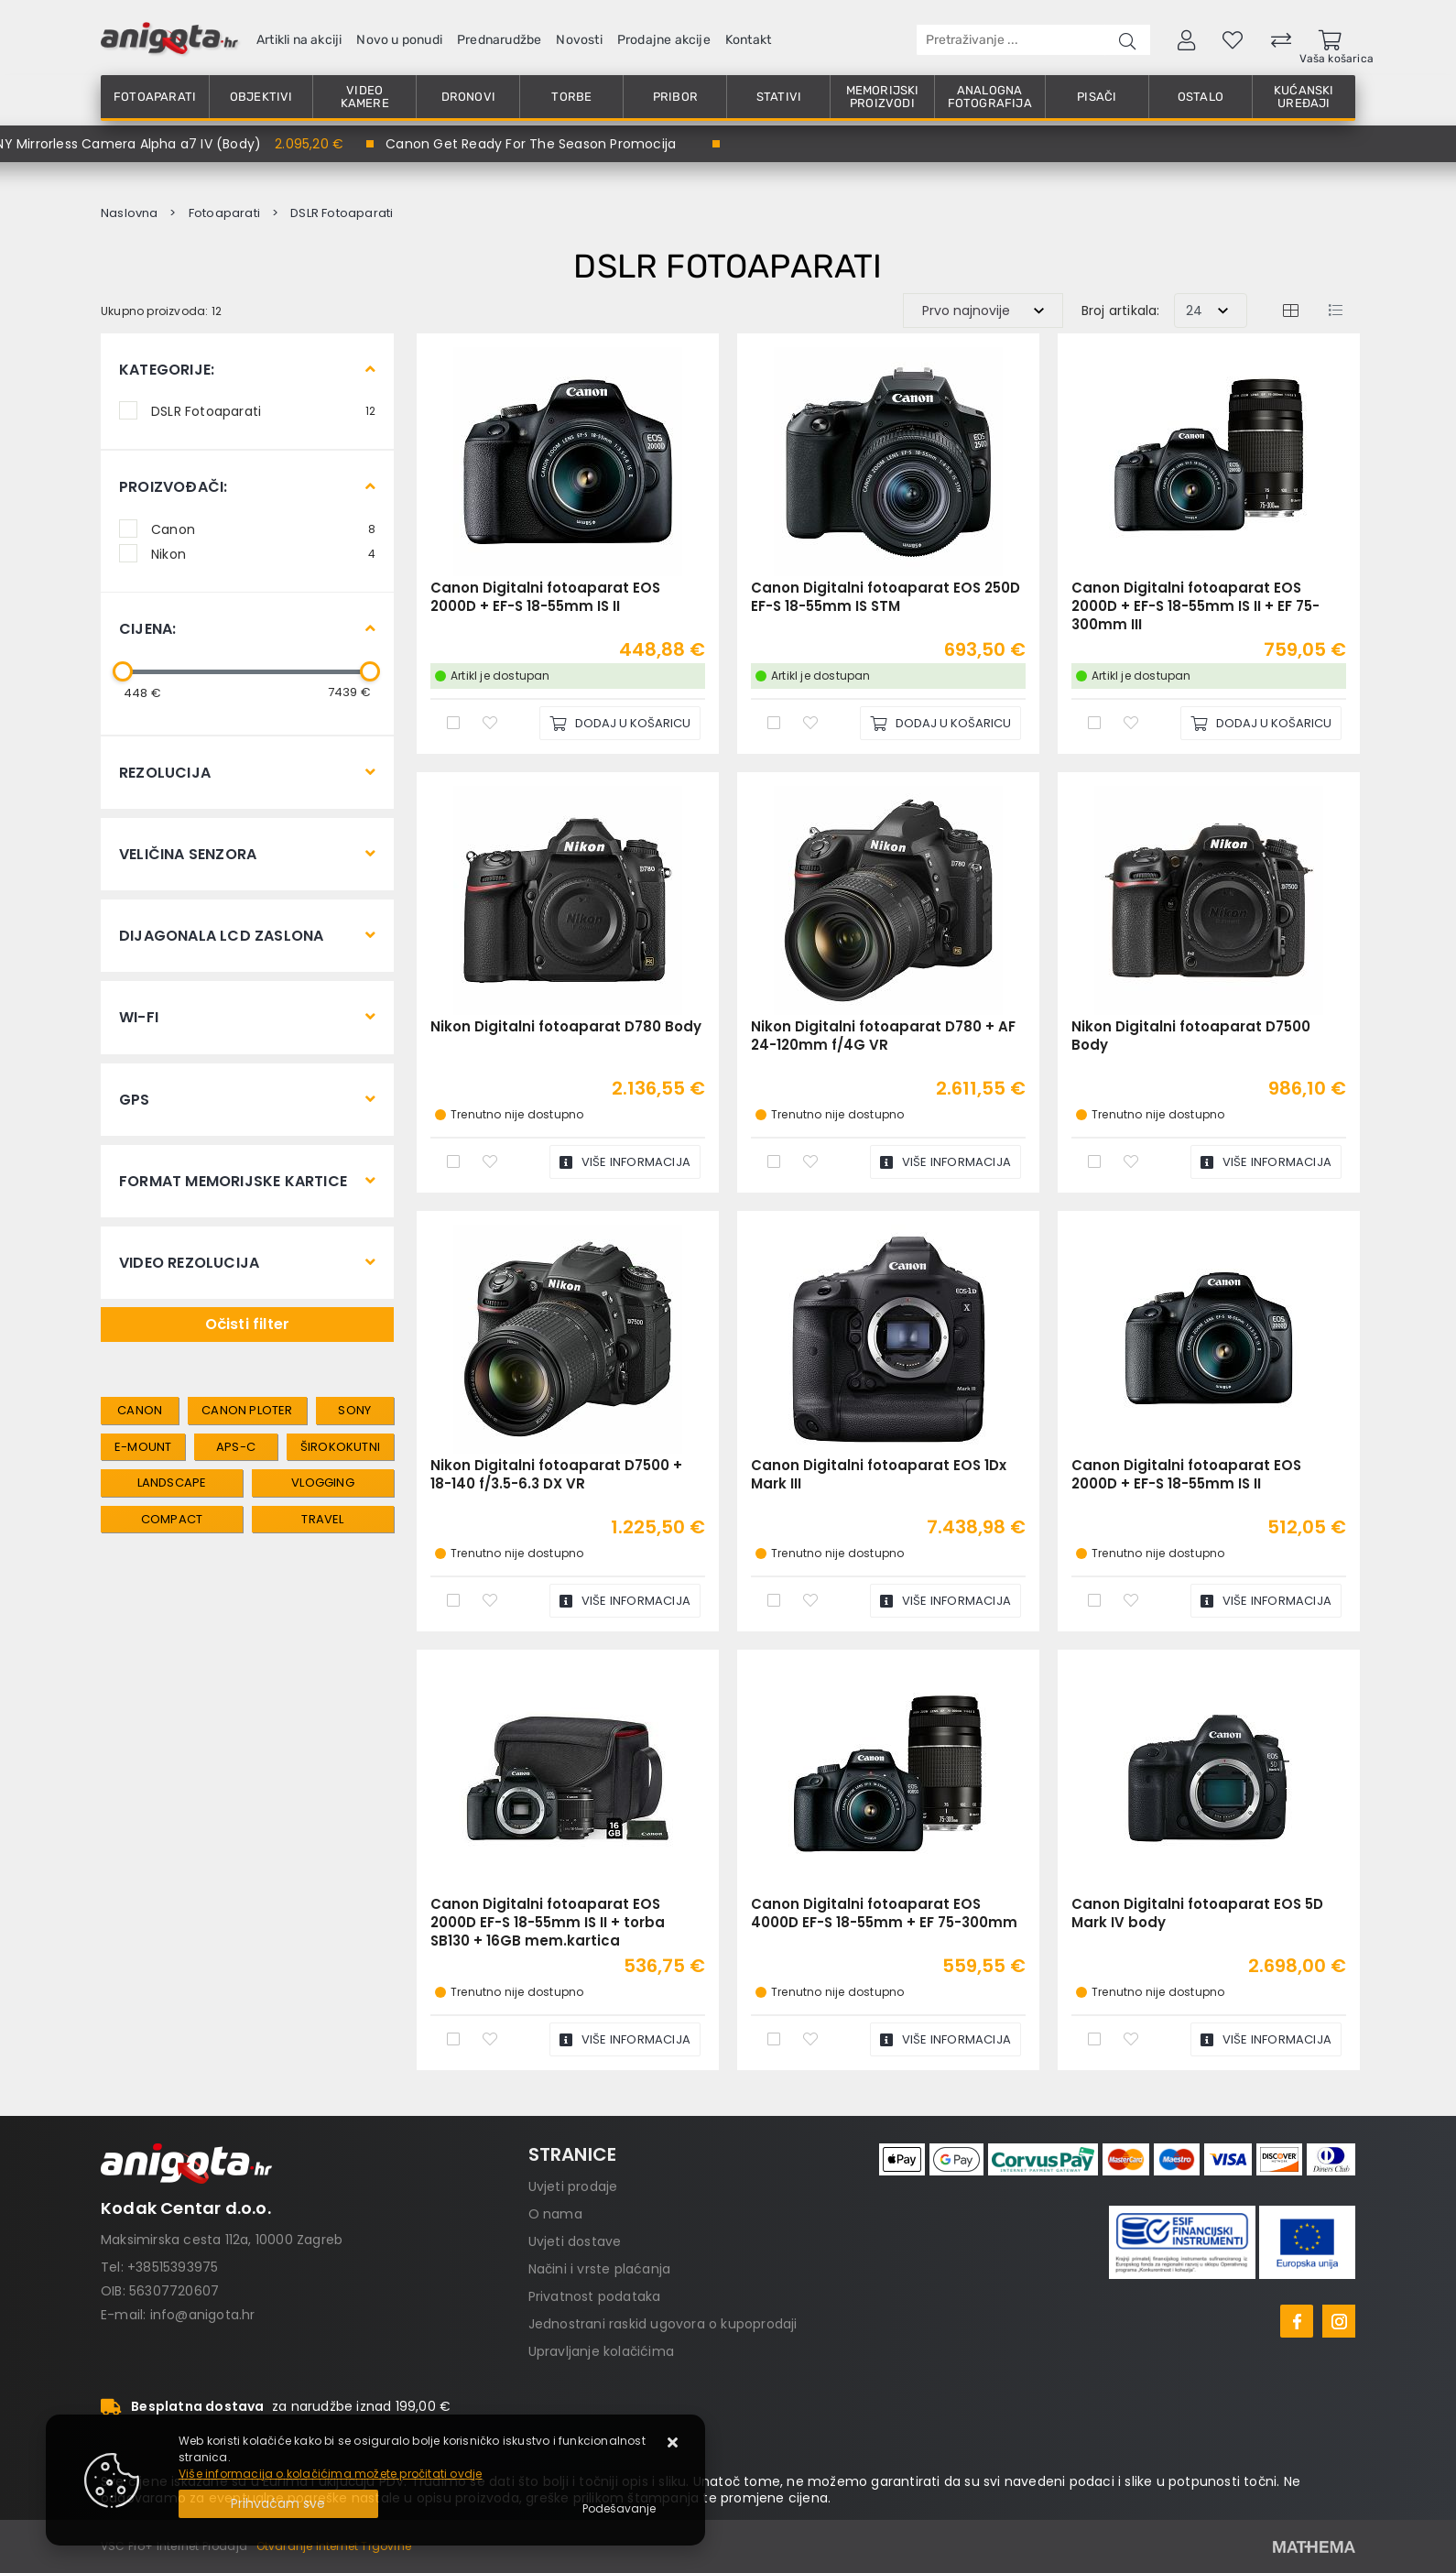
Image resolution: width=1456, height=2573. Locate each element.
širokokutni (340, 1446)
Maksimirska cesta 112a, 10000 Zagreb (221, 2239)
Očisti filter (247, 1324)
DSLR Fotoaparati (263, 410)
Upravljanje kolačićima (601, 2351)
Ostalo (1200, 97)
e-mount (142, 1446)
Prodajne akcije (664, 40)
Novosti (579, 40)
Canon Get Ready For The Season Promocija (531, 144)
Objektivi (261, 97)
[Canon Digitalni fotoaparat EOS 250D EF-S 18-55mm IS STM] (940, 723)
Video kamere (365, 96)
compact (171, 1519)
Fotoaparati (155, 97)
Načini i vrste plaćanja (599, 2269)
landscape (172, 1482)
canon (139, 1410)
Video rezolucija (189, 1262)
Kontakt (748, 40)
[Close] (278, 2504)
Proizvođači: (173, 486)
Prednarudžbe (499, 40)
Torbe (571, 97)
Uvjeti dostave (575, 2241)
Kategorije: (166, 369)
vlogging (322, 1482)
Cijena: (147, 628)
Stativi (778, 97)
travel (322, 1519)
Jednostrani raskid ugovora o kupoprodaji (663, 2324)
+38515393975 (172, 2267)
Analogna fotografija (990, 96)
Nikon (263, 553)
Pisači (1096, 97)
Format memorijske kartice (233, 1181)
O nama (555, 2214)
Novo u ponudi (399, 40)
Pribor (675, 97)
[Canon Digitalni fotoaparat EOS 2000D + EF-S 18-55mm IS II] (620, 723)
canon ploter (246, 1410)
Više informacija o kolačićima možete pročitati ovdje (330, 2473)
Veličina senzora (187, 854)
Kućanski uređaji (1304, 96)
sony (354, 1410)
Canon (263, 528)
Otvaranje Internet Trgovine (333, 2546)
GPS (134, 1099)
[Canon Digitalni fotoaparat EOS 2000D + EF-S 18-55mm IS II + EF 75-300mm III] (1261, 723)
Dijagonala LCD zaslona (221, 935)
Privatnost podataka (594, 2296)
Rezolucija (165, 772)
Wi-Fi (138, 1017)
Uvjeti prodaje (573, 2186)
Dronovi (468, 97)
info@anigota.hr (202, 2315)
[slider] (123, 671)
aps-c (235, 1446)
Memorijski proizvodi (882, 96)
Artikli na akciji (299, 40)
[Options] (619, 2509)
